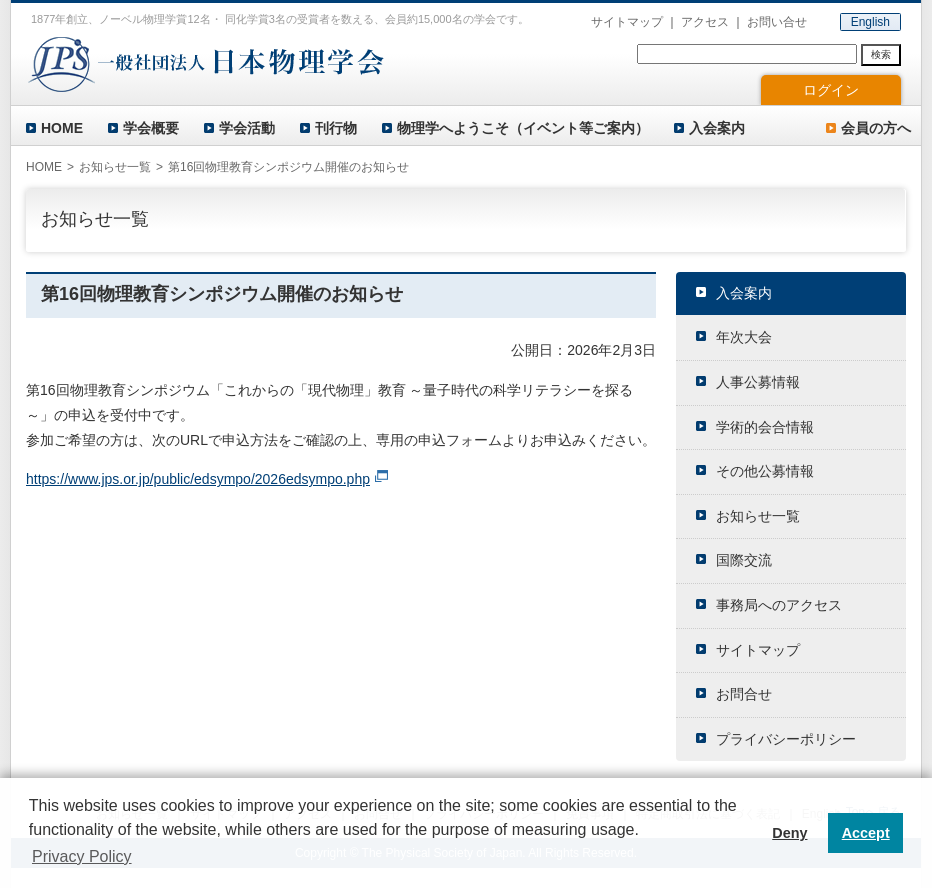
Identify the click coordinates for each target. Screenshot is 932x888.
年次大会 (744, 337)
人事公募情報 (758, 382)
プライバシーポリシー (786, 739)
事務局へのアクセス (779, 605)
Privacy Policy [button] (82, 856)
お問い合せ (777, 22)
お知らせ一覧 (115, 167)
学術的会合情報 (765, 427)
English (870, 22)
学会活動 (247, 128)
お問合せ (744, 694)
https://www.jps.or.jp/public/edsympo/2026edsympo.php (198, 479)
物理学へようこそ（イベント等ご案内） (523, 128)
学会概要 (151, 128)
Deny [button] (789, 833)
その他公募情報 (765, 471)
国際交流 (744, 560)
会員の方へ (876, 128)
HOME (62, 128)
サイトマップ (627, 22)
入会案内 (717, 128)
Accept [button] (866, 833)
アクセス (705, 22)
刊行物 (336, 128)
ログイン (831, 90)
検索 (881, 54)
